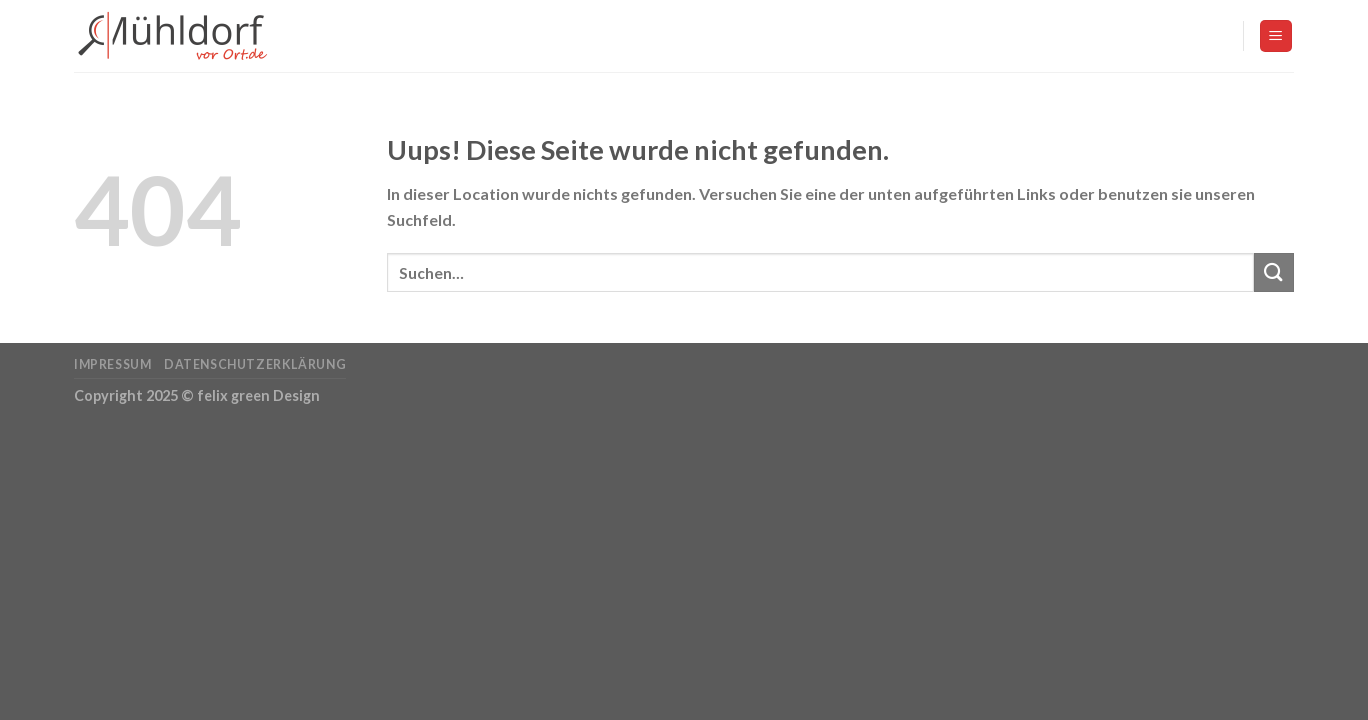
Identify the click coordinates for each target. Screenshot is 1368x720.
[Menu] (1276, 36)
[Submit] (1274, 272)
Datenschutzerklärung (255, 364)
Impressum (113, 364)
